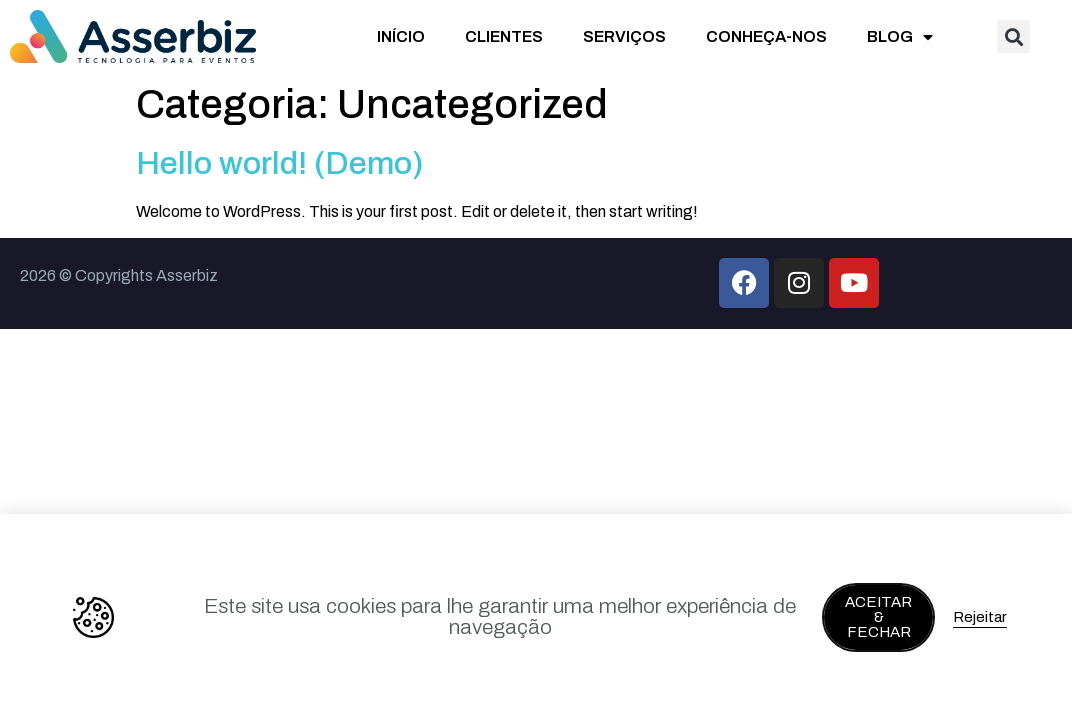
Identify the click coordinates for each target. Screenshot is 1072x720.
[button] (1013, 36)
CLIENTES (504, 36)
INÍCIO (401, 36)
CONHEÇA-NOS (766, 36)
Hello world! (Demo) (280, 163)
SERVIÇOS (624, 36)
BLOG (900, 37)
